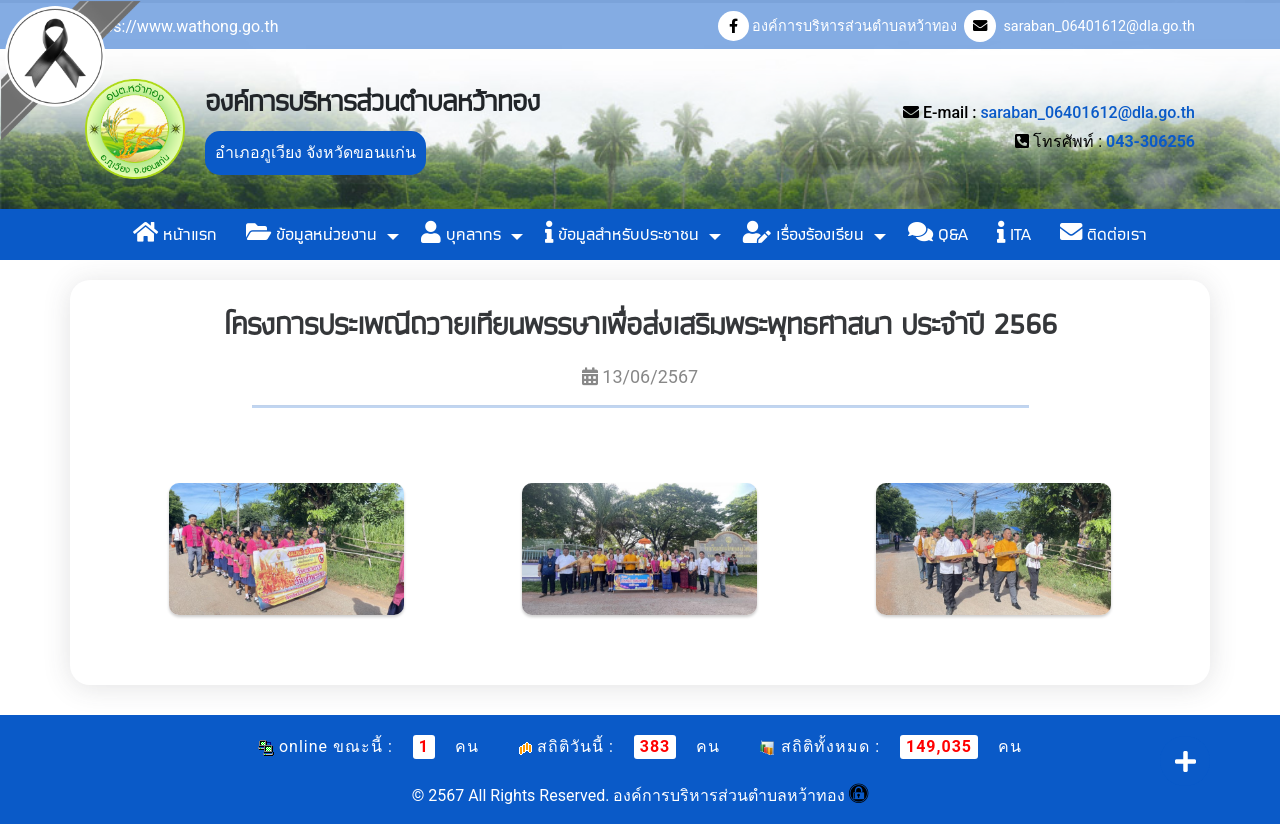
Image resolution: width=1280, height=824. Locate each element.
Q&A (938, 234)
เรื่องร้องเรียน (803, 234)
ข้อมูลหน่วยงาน (311, 234)
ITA (1014, 234)
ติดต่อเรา (1103, 234)
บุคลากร (461, 234)
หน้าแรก (175, 234)
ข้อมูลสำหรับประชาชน (622, 234)
